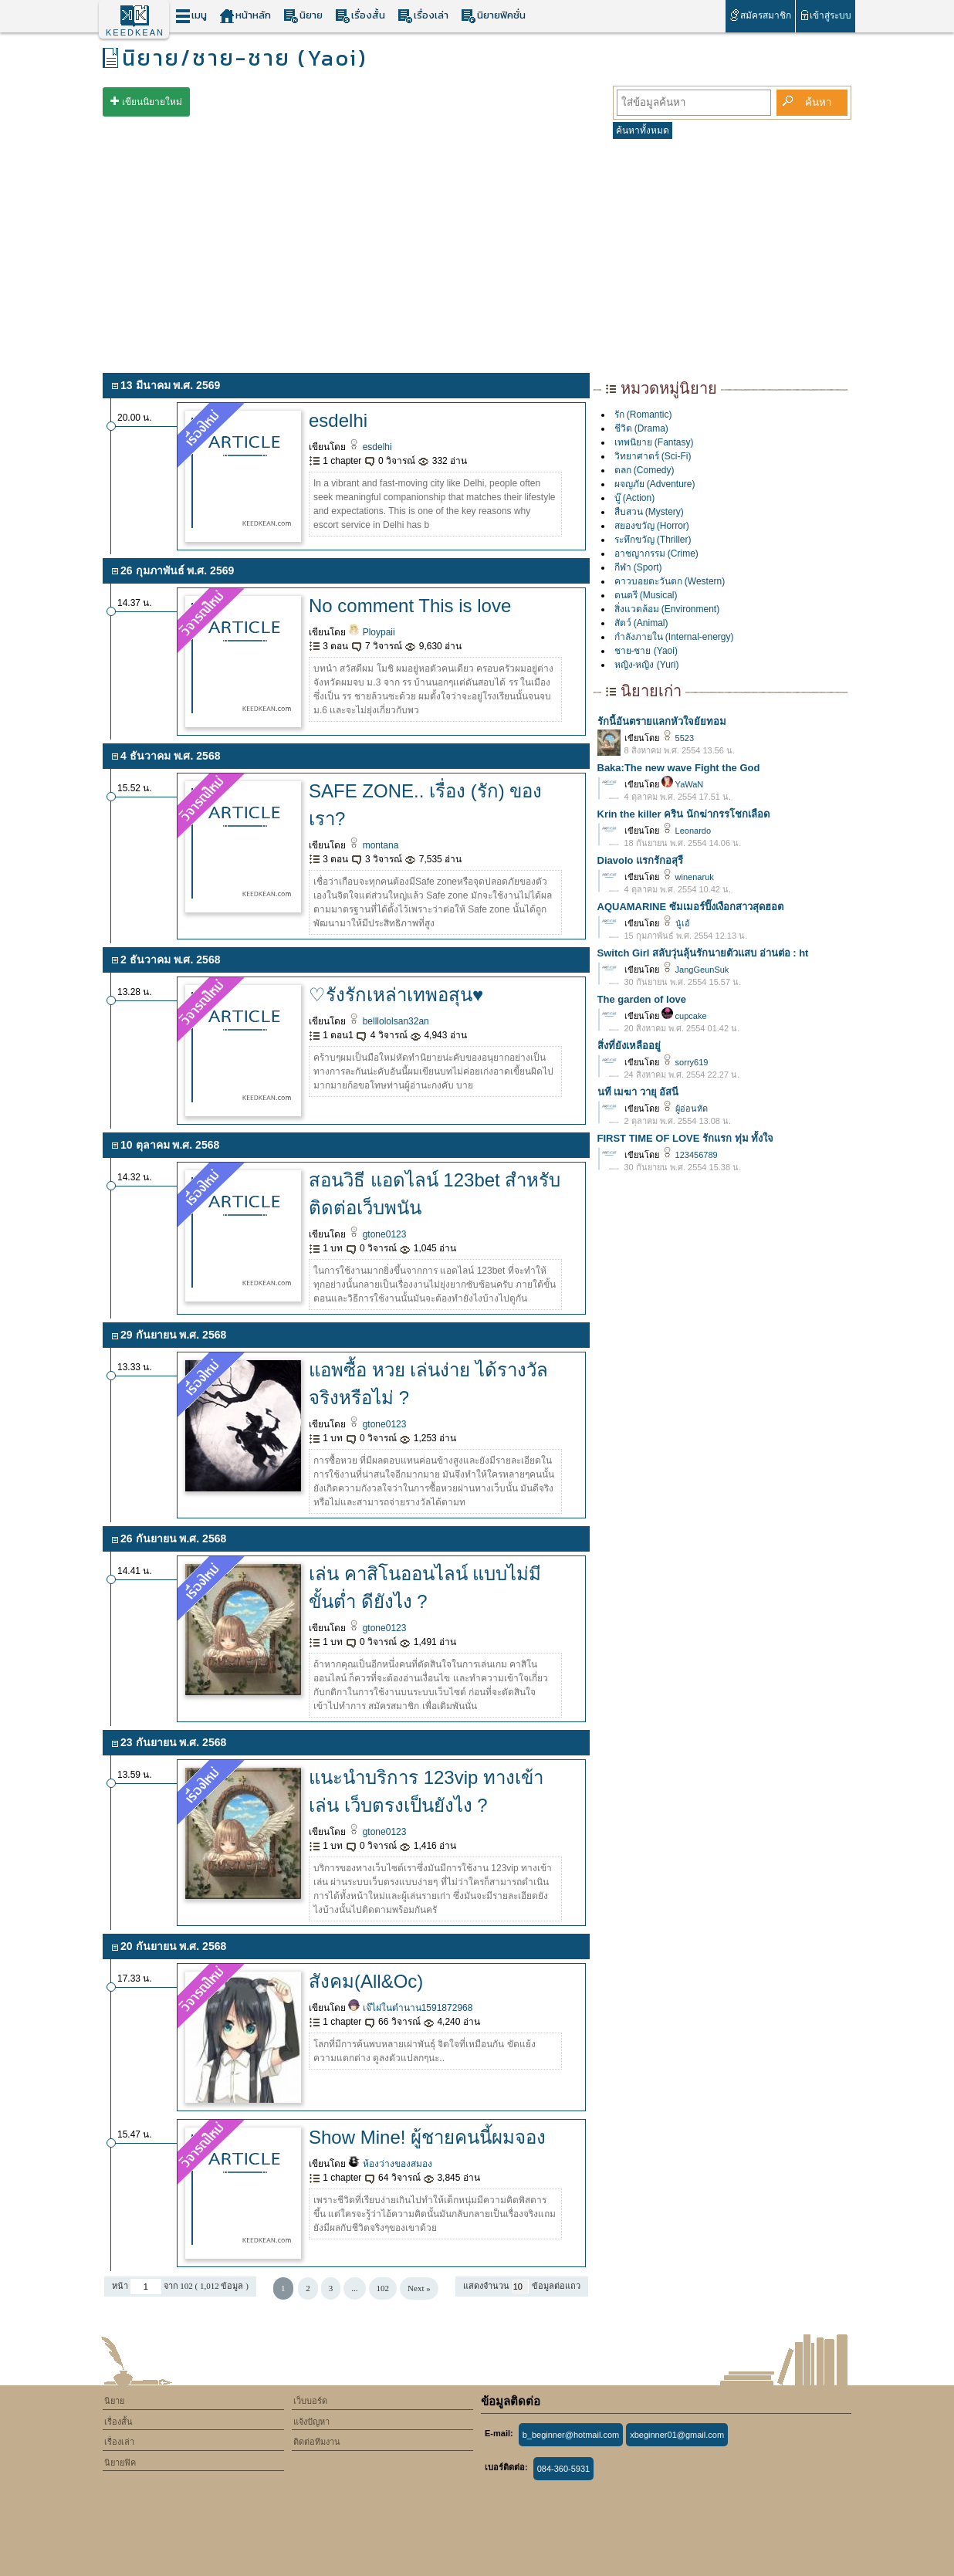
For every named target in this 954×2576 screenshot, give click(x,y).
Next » (419, 2288)
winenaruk (687, 877)
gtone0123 (377, 1234)
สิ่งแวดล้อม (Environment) (667, 609)
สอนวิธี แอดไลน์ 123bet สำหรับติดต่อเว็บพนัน (434, 1194)
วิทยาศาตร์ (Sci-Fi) (653, 456)
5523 (678, 738)
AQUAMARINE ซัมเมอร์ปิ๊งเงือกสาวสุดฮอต (690, 906)
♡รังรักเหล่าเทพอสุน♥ (396, 994)
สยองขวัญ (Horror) (651, 525)
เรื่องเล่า (423, 16)
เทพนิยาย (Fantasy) (654, 442)
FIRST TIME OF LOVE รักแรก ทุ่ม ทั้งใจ (685, 1138)
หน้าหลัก (245, 16)
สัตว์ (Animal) (641, 623)
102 (383, 2288)
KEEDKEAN (135, 32)
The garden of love (642, 999)
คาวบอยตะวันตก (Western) (670, 581)
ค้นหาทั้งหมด (642, 130)
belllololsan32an (388, 1021)
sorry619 (685, 1062)
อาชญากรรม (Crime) (656, 553)
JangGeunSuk (695, 969)
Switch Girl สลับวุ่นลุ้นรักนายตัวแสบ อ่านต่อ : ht (703, 953)
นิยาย (303, 16)
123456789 (689, 1154)
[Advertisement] (477, 253)
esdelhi (338, 420)
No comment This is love (410, 605)
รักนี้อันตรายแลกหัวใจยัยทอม (661, 721)
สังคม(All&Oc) (366, 1981)
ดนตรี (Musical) (646, 595)
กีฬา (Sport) (638, 567)
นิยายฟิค (120, 2462)
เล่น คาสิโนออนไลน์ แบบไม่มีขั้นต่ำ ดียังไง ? (425, 1587)
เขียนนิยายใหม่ (152, 101)
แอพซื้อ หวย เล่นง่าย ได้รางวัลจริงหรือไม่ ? (428, 1383)
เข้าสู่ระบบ (825, 15)
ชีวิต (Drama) (641, 428)
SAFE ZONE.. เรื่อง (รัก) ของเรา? (425, 804)
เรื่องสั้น (360, 16)
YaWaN (682, 784)
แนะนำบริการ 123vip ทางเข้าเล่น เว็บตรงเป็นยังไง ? (426, 1791)
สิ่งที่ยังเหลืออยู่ (629, 1045)
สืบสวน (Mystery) (649, 511)
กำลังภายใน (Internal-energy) (674, 636)
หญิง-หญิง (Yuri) (646, 664)
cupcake (684, 1016)
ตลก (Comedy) (644, 470)
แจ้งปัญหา (311, 2421)
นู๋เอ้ (675, 923)
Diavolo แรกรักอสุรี (640, 860)
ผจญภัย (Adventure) (654, 484)
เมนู (191, 16)
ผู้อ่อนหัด (684, 1108)
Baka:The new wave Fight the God (678, 767)
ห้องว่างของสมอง (389, 2163)
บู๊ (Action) (634, 498)
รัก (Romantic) (643, 414)
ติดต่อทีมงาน (316, 2441)
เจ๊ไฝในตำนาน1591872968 (410, 2007)
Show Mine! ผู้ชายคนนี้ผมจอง (427, 2137)
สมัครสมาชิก (759, 15)
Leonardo (686, 830)
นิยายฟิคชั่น (493, 16)
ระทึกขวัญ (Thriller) (653, 539)
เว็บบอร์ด (310, 2400)
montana (373, 845)
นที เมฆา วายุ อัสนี (638, 1092)
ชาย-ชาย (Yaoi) (646, 650)
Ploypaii (371, 632)
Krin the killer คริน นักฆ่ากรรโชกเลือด (683, 814)
